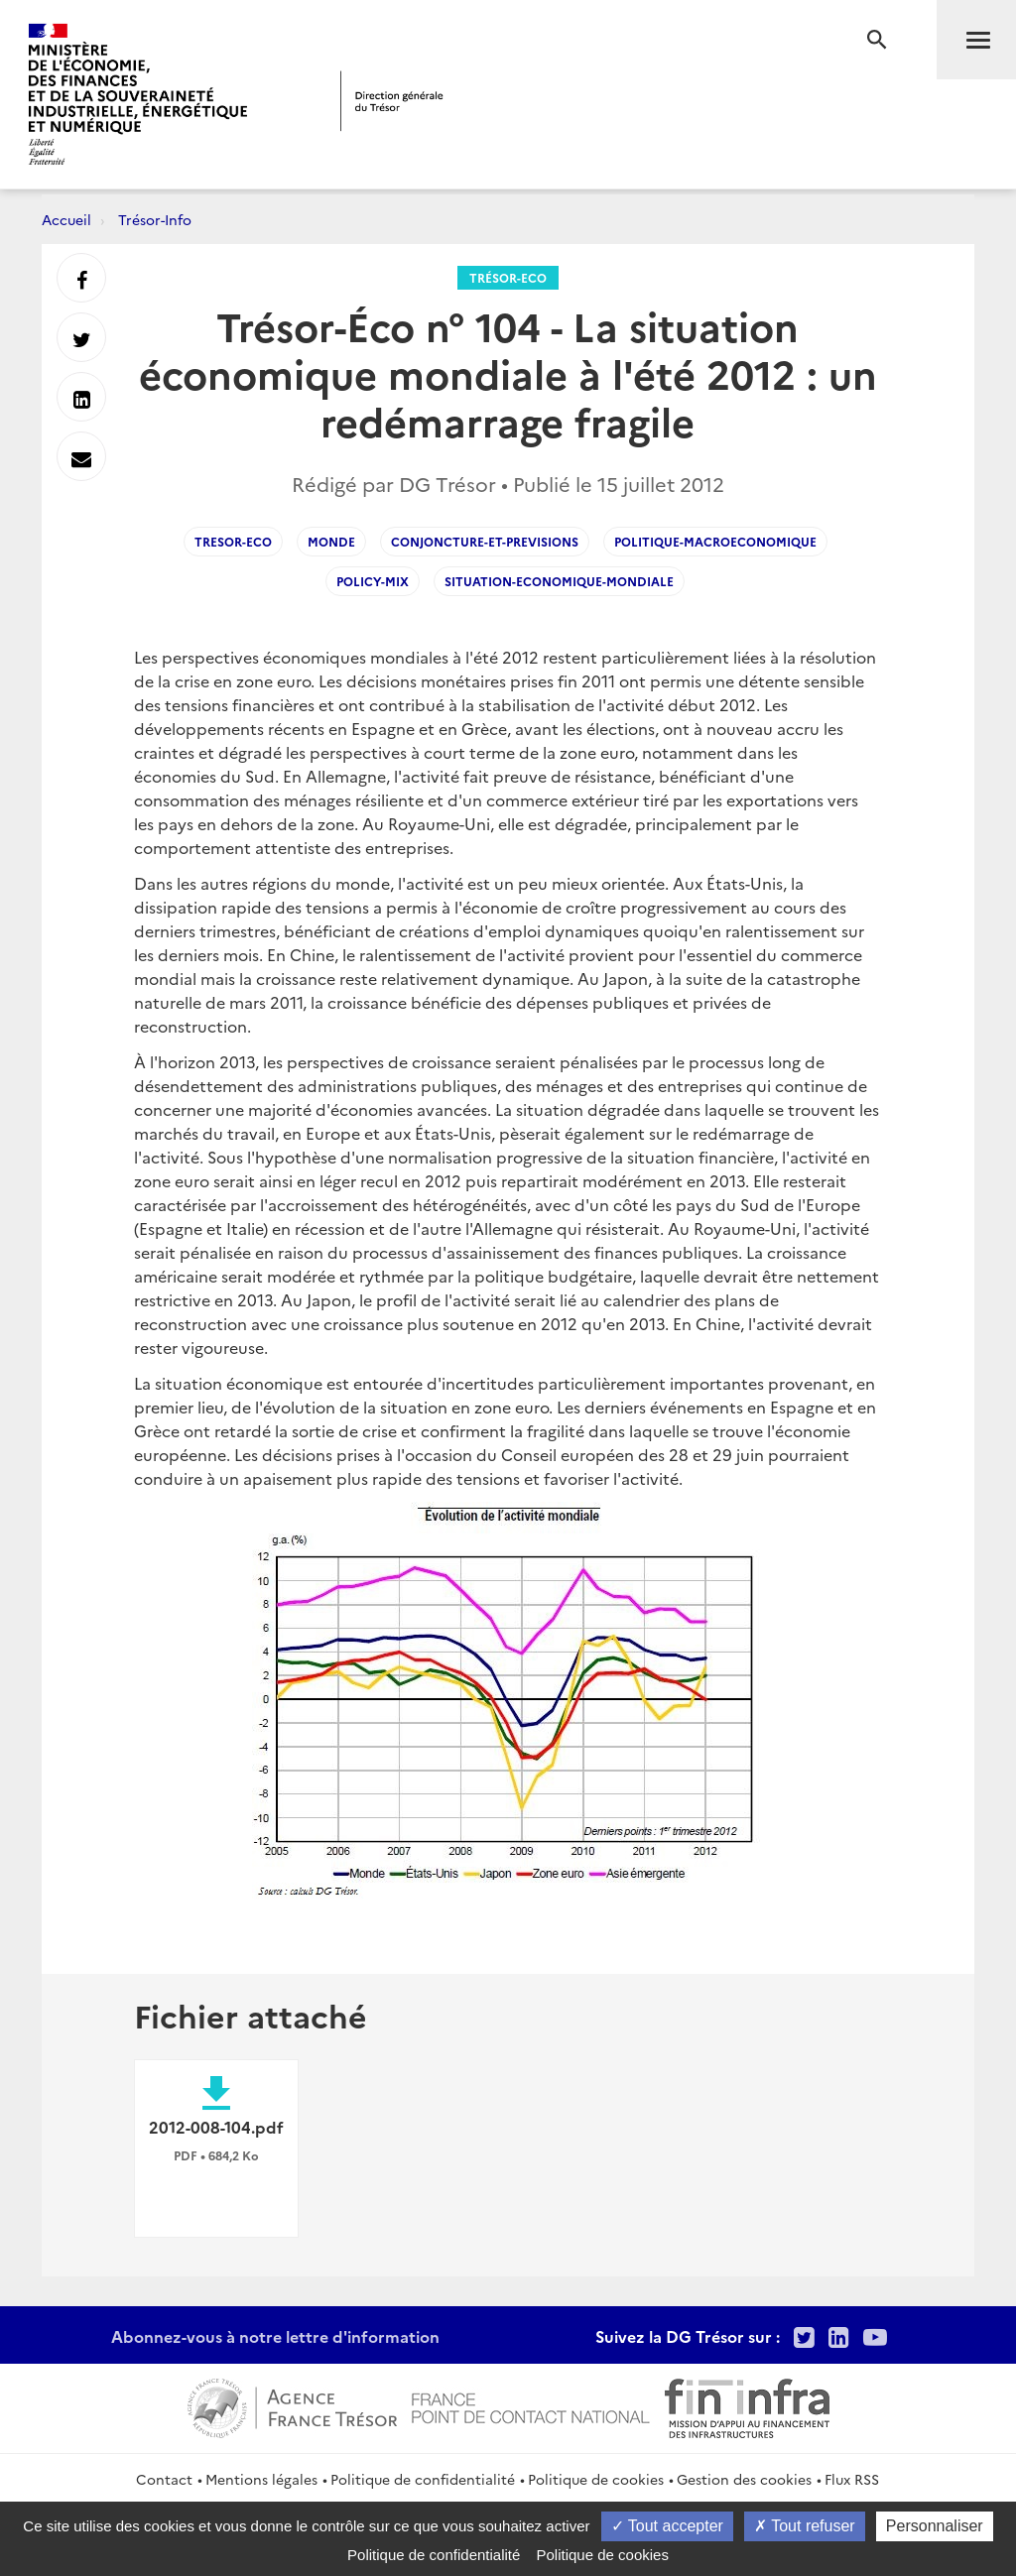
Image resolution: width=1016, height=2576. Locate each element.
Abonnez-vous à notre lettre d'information (275, 2336)
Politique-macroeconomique (715, 541)
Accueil (66, 219)
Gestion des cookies (744, 2479)
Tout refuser (804, 2525)
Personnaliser (934, 2525)
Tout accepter (667, 2525)
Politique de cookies (596, 2479)
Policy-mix (372, 580)
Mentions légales (261, 2479)
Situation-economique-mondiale (559, 580)
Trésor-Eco (508, 277)
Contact (164, 2479)
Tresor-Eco (233, 541)
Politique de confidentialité (422, 2479)
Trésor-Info (154, 219)
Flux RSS (852, 2479)
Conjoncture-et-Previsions (484, 541)
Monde (331, 541)
